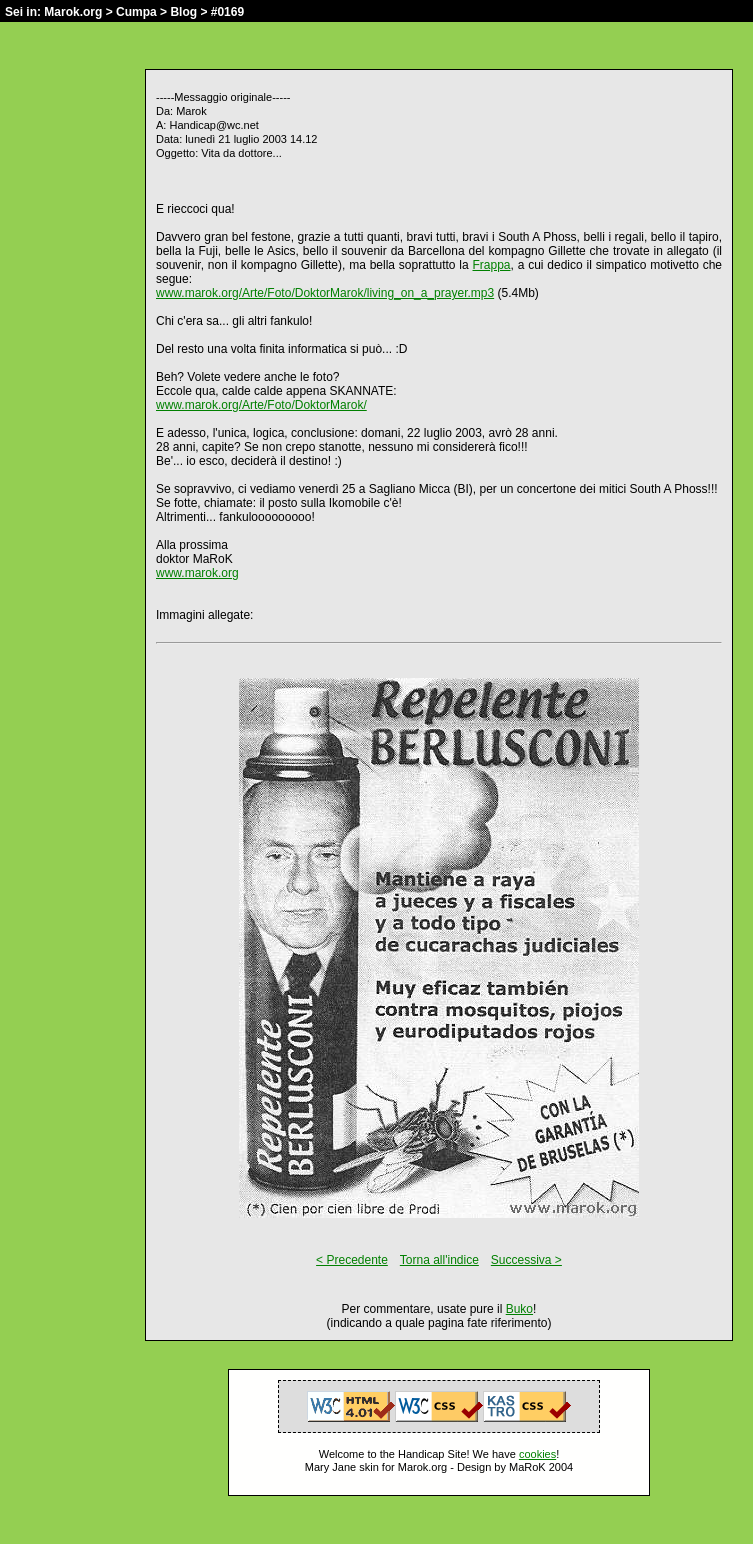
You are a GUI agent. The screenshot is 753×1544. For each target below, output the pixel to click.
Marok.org (73, 12)
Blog (183, 12)
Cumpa (136, 12)
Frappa (492, 265)
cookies (537, 1454)
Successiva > (526, 1260)
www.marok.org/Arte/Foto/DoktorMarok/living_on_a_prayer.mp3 (325, 293)
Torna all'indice (439, 1260)
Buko (519, 1309)
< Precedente (352, 1260)
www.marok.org (197, 573)
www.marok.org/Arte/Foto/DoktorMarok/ (261, 405)
